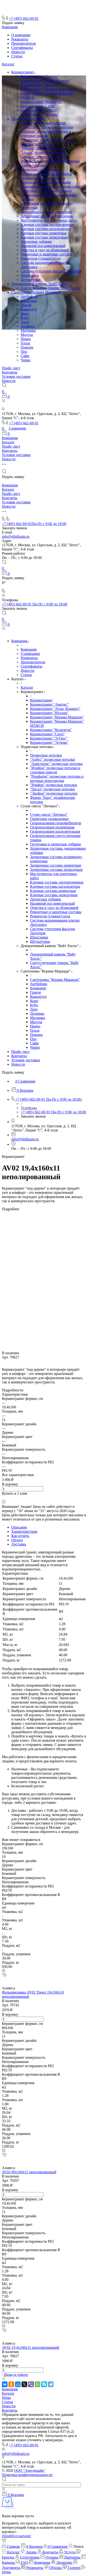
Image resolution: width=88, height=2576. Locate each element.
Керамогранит (23, 72)
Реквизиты (19, 39)
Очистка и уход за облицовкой (45, 250)
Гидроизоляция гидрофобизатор (46, 174)
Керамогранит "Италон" (40, 85)
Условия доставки (16, 376)
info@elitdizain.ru (15, 536)
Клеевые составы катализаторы (46, 229)
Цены (6, 2398)
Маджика (28, 330)
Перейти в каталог (16, 2536)
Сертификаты (22, 48)
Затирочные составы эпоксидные (47, 216)
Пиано (26, 339)
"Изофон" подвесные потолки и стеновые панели (46, 133)
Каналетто (29, 309)
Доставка (18, 1544)
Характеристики (24, 1531)
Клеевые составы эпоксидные (44, 237)
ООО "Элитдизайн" (29, 2470)
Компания (10, 27)
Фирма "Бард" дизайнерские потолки (50, 161)
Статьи (16, 56)
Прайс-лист (11, 368)
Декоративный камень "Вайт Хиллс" (40, 284)
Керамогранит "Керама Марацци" (47, 89)
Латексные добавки (36, 241)
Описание (19, 1527)
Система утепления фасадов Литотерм (51, 271)
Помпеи (27, 347)
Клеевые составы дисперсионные (47, 225)
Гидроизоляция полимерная (43, 178)
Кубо (24, 318)
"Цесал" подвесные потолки (43, 153)
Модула (27, 335)
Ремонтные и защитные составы (46, 254)
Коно (25, 313)
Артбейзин (29, 297)
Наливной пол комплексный (43, 246)
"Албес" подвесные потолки (43, 123)
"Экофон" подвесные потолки (44, 157)
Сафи (25, 356)
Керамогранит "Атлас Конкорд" (46, 81)
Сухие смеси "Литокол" (30, 165)
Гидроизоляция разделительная (46, 182)
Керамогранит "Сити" (38, 106)
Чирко (26, 360)
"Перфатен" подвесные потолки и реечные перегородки (47, 142)
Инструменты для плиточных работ (49, 220)
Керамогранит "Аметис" (40, 76)
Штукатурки (30, 280)
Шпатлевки (30, 275)
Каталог (8, 64)
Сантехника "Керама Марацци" (36, 292)
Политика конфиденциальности (27, 2475)
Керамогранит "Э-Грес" (39, 110)
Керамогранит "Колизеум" (41, 102)
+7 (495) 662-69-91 (23, 18)
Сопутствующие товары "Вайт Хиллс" (51, 288)
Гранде (26, 305)
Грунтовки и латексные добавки (46, 191)
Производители (23, 43)
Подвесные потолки (27, 119)
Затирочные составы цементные (46, 212)
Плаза (25, 343)
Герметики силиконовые (40, 169)
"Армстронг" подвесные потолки (47, 127)
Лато (24, 322)
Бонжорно (29, 301)
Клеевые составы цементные (44, 233)
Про (24, 352)
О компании (21, 35)
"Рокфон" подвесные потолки (44, 148)
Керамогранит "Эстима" (40, 114)
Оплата (17, 1540)
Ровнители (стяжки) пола (41, 258)
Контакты (9, 372)
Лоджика (28, 326)
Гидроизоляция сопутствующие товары (52, 186)
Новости (18, 52)
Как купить (20, 1536)
